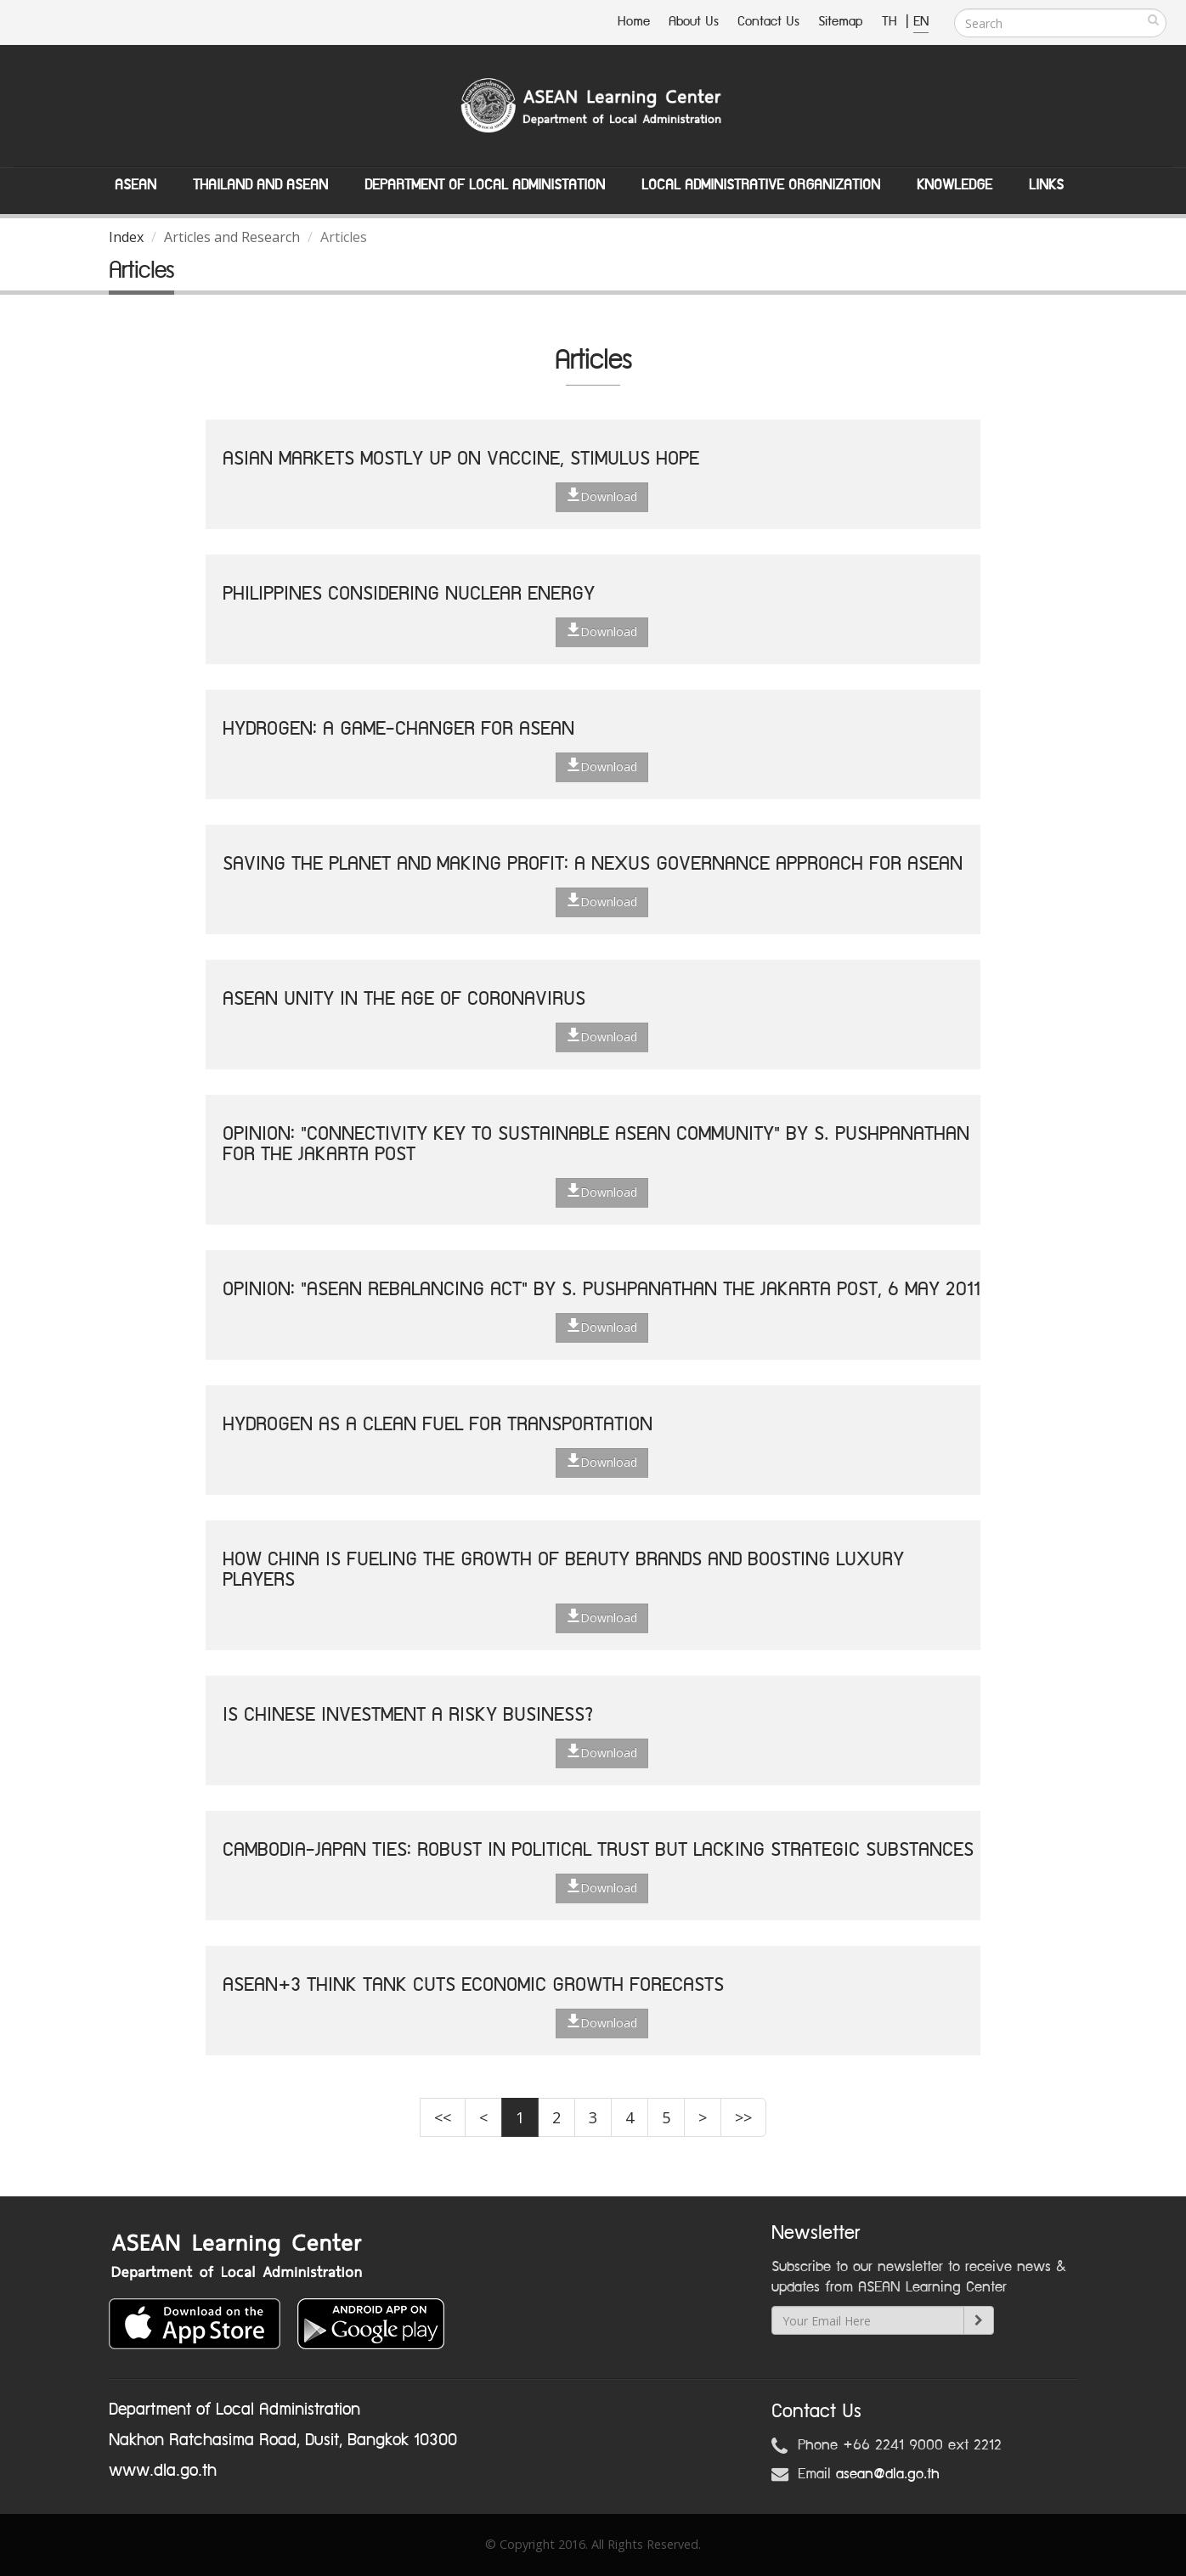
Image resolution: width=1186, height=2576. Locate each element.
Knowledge (954, 185)
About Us (694, 21)
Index (126, 237)
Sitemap (840, 21)
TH (891, 21)
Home (634, 21)
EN (921, 21)
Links (1046, 185)
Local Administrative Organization (760, 185)
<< (442, 2117)
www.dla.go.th (163, 2470)
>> (743, 2117)
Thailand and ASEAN (260, 185)
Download (602, 496)
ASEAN (135, 185)
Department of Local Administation (484, 185)
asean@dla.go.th (888, 2474)
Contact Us (768, 21)
